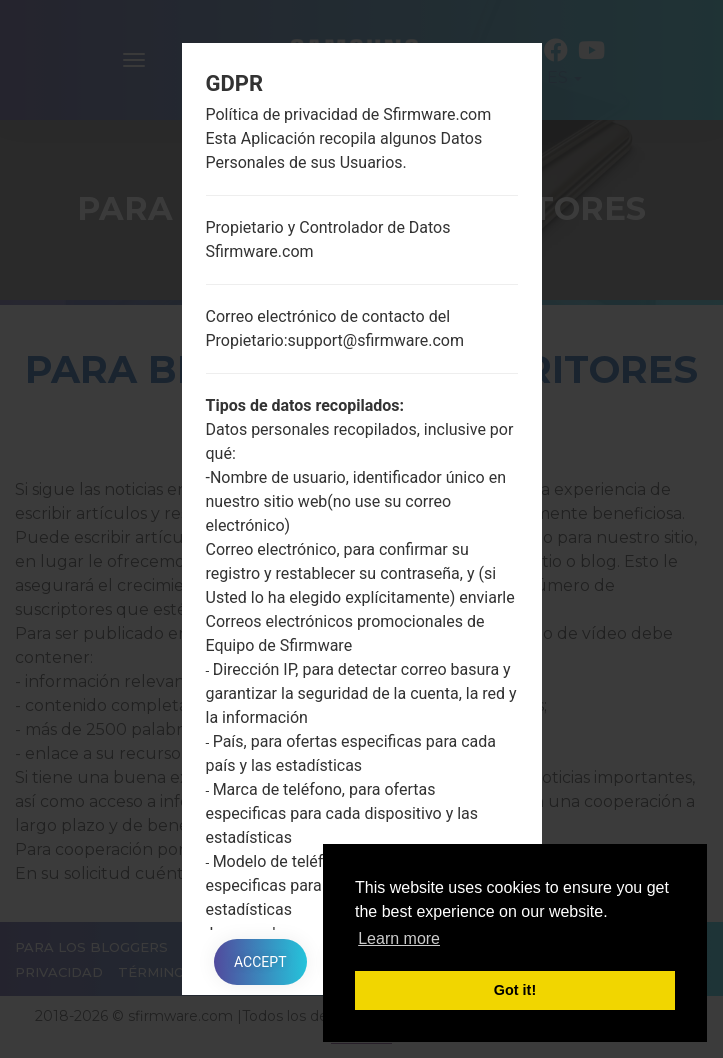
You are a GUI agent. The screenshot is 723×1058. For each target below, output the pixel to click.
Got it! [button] (515, 990)
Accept (260, 962)
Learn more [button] (399, 938)
